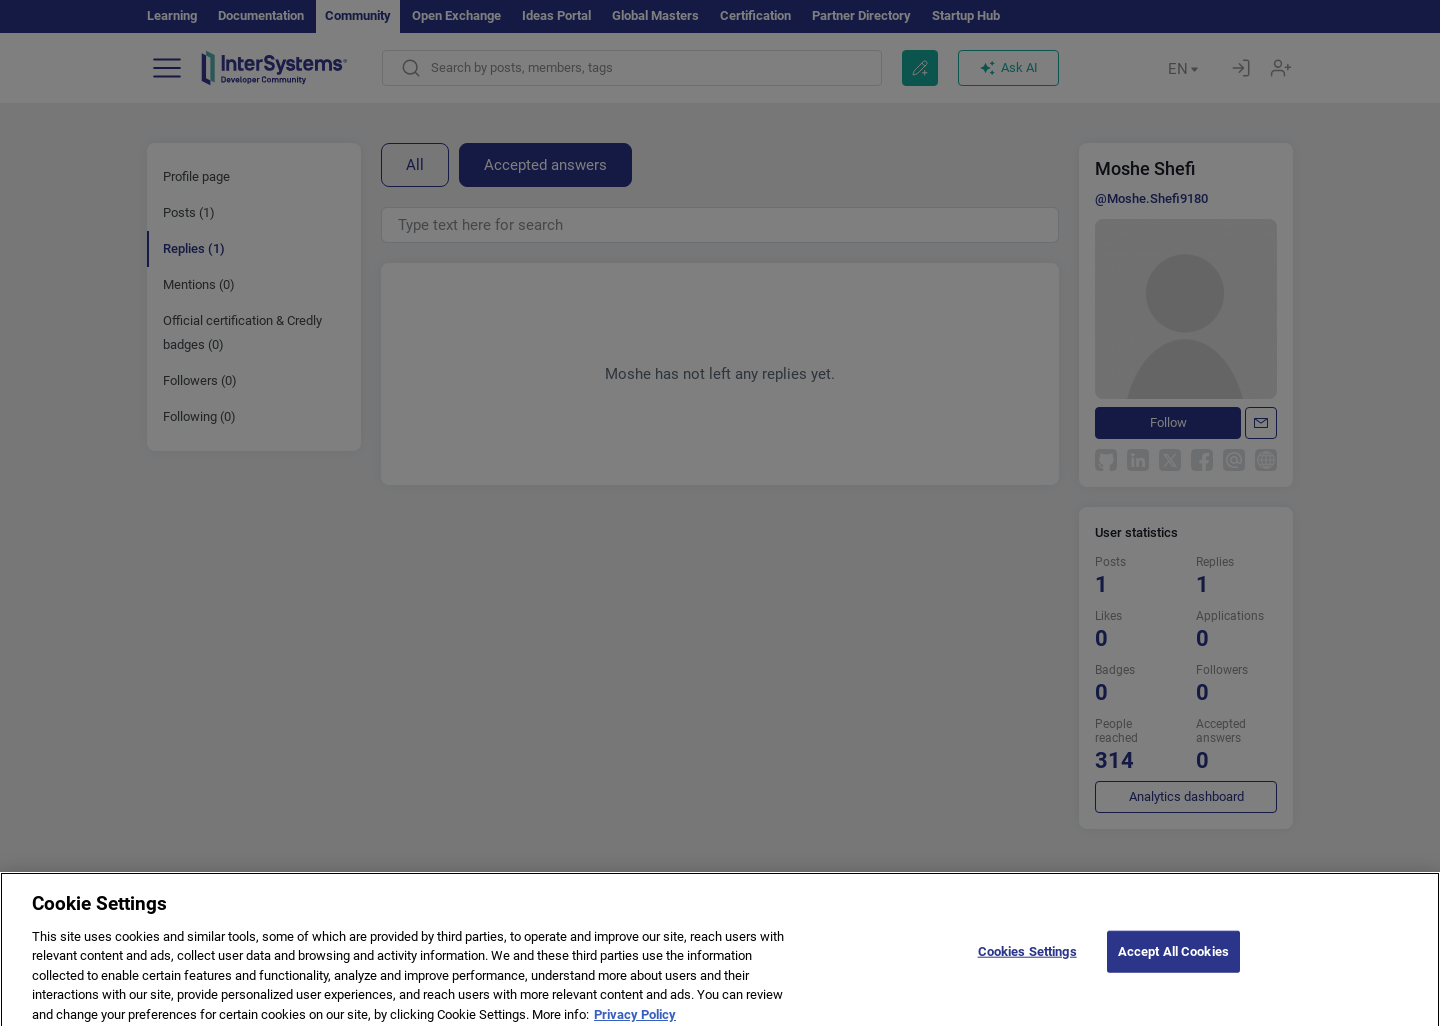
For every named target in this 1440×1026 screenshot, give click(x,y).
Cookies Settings (1027, 961)
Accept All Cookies (1173, 961)
